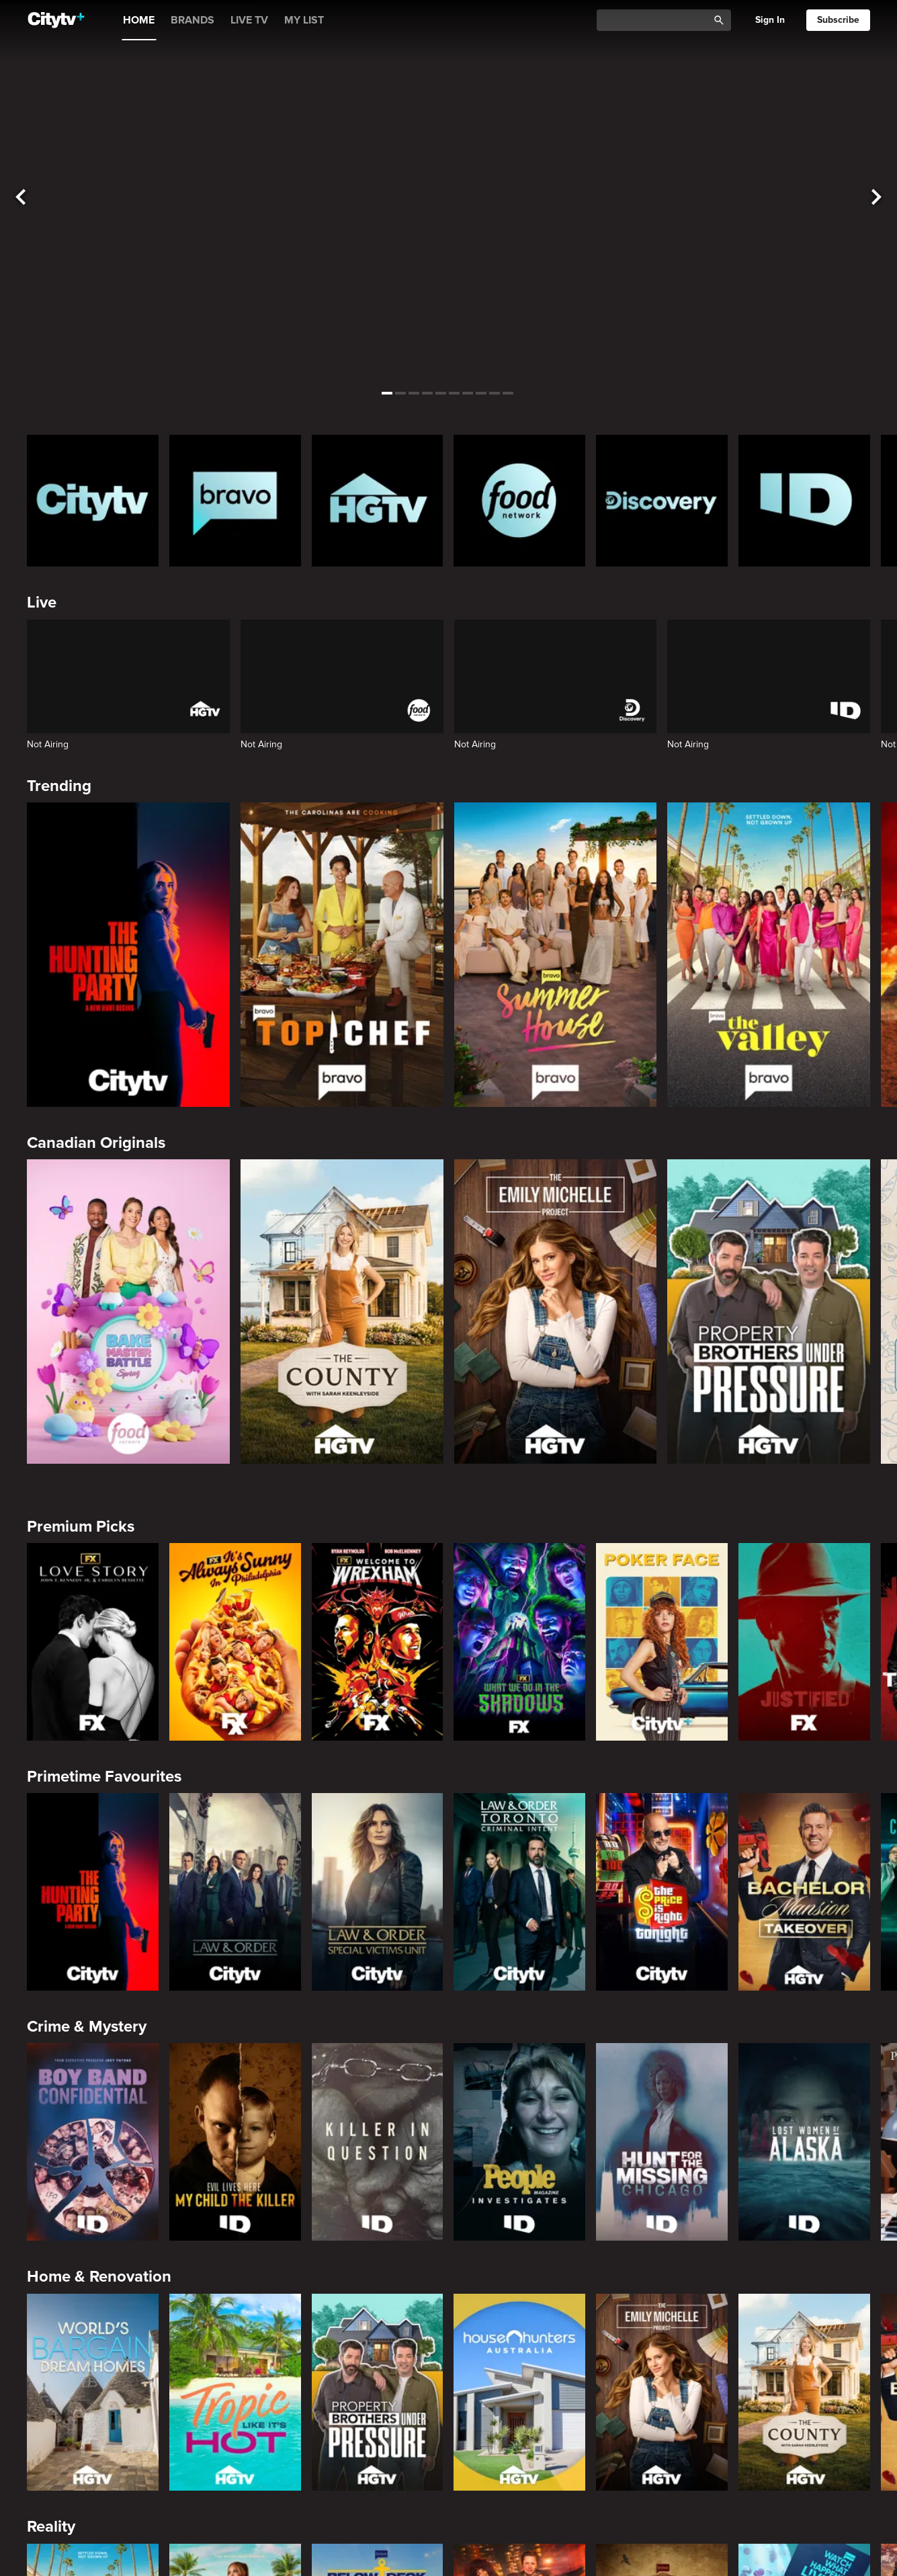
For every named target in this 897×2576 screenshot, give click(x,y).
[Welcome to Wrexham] (377, 1642)
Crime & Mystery (86, 2026)
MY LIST (304, 20)
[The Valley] (768, 954)
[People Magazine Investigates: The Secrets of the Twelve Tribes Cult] (519, 2142)
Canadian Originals (96, 1143)
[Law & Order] (235, 1892)
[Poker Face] (662, 1642)
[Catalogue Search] (657, 20)
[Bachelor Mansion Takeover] (804, 1892)
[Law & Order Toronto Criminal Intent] (519, 1892)
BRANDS (192, 20)
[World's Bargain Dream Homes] (93, 2392)
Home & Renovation (99, 2276)
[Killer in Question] (377, 2142)
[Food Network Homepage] (519, 501)
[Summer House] (555, 954)
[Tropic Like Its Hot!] (235, 2392)
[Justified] (804, 1642)
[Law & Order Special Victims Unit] (377, 1892)
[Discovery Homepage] (662, 501)
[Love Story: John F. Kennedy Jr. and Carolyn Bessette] (93, 1642)
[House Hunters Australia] (519, 2392)
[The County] (342, 1311)
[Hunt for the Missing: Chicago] (662, 2142)
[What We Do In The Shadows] (519, 1642)
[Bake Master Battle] (128, 1311)
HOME (139, 20)
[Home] (56, 20)
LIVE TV (249, 20)
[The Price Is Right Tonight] (662, 1892)
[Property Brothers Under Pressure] (768, 1311)
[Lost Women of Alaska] (804, 2142)
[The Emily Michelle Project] (555, 1311)
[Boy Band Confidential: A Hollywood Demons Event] (93, 2142)
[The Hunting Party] (128, 954)
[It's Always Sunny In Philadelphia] (235, 1642)
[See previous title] (21, 197)
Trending (59, 786)
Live (41, 602)
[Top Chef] (342, 954)
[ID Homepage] (804, 501)
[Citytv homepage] (93, 501)
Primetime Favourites (104, 1776)
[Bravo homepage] (235, 501)
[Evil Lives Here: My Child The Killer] (235, 2142)
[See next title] (876, 197)
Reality (51, 2526)
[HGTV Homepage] (377, 501)
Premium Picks (80, 1526)
